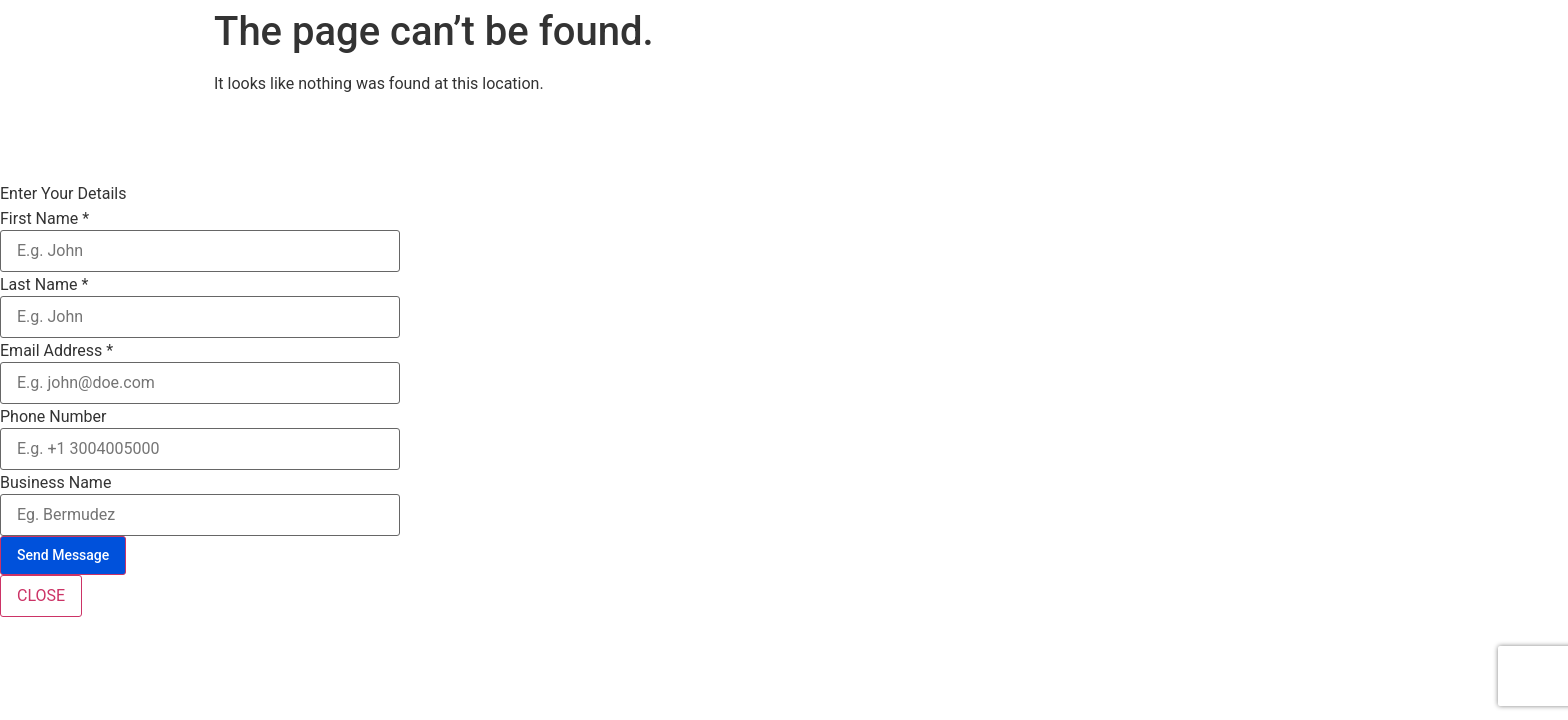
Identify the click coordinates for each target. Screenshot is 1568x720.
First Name (44, 219)
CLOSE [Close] (41, 595)
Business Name (55, 483)
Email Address (56, 351)
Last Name (44, 285)
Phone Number (53, 417)
